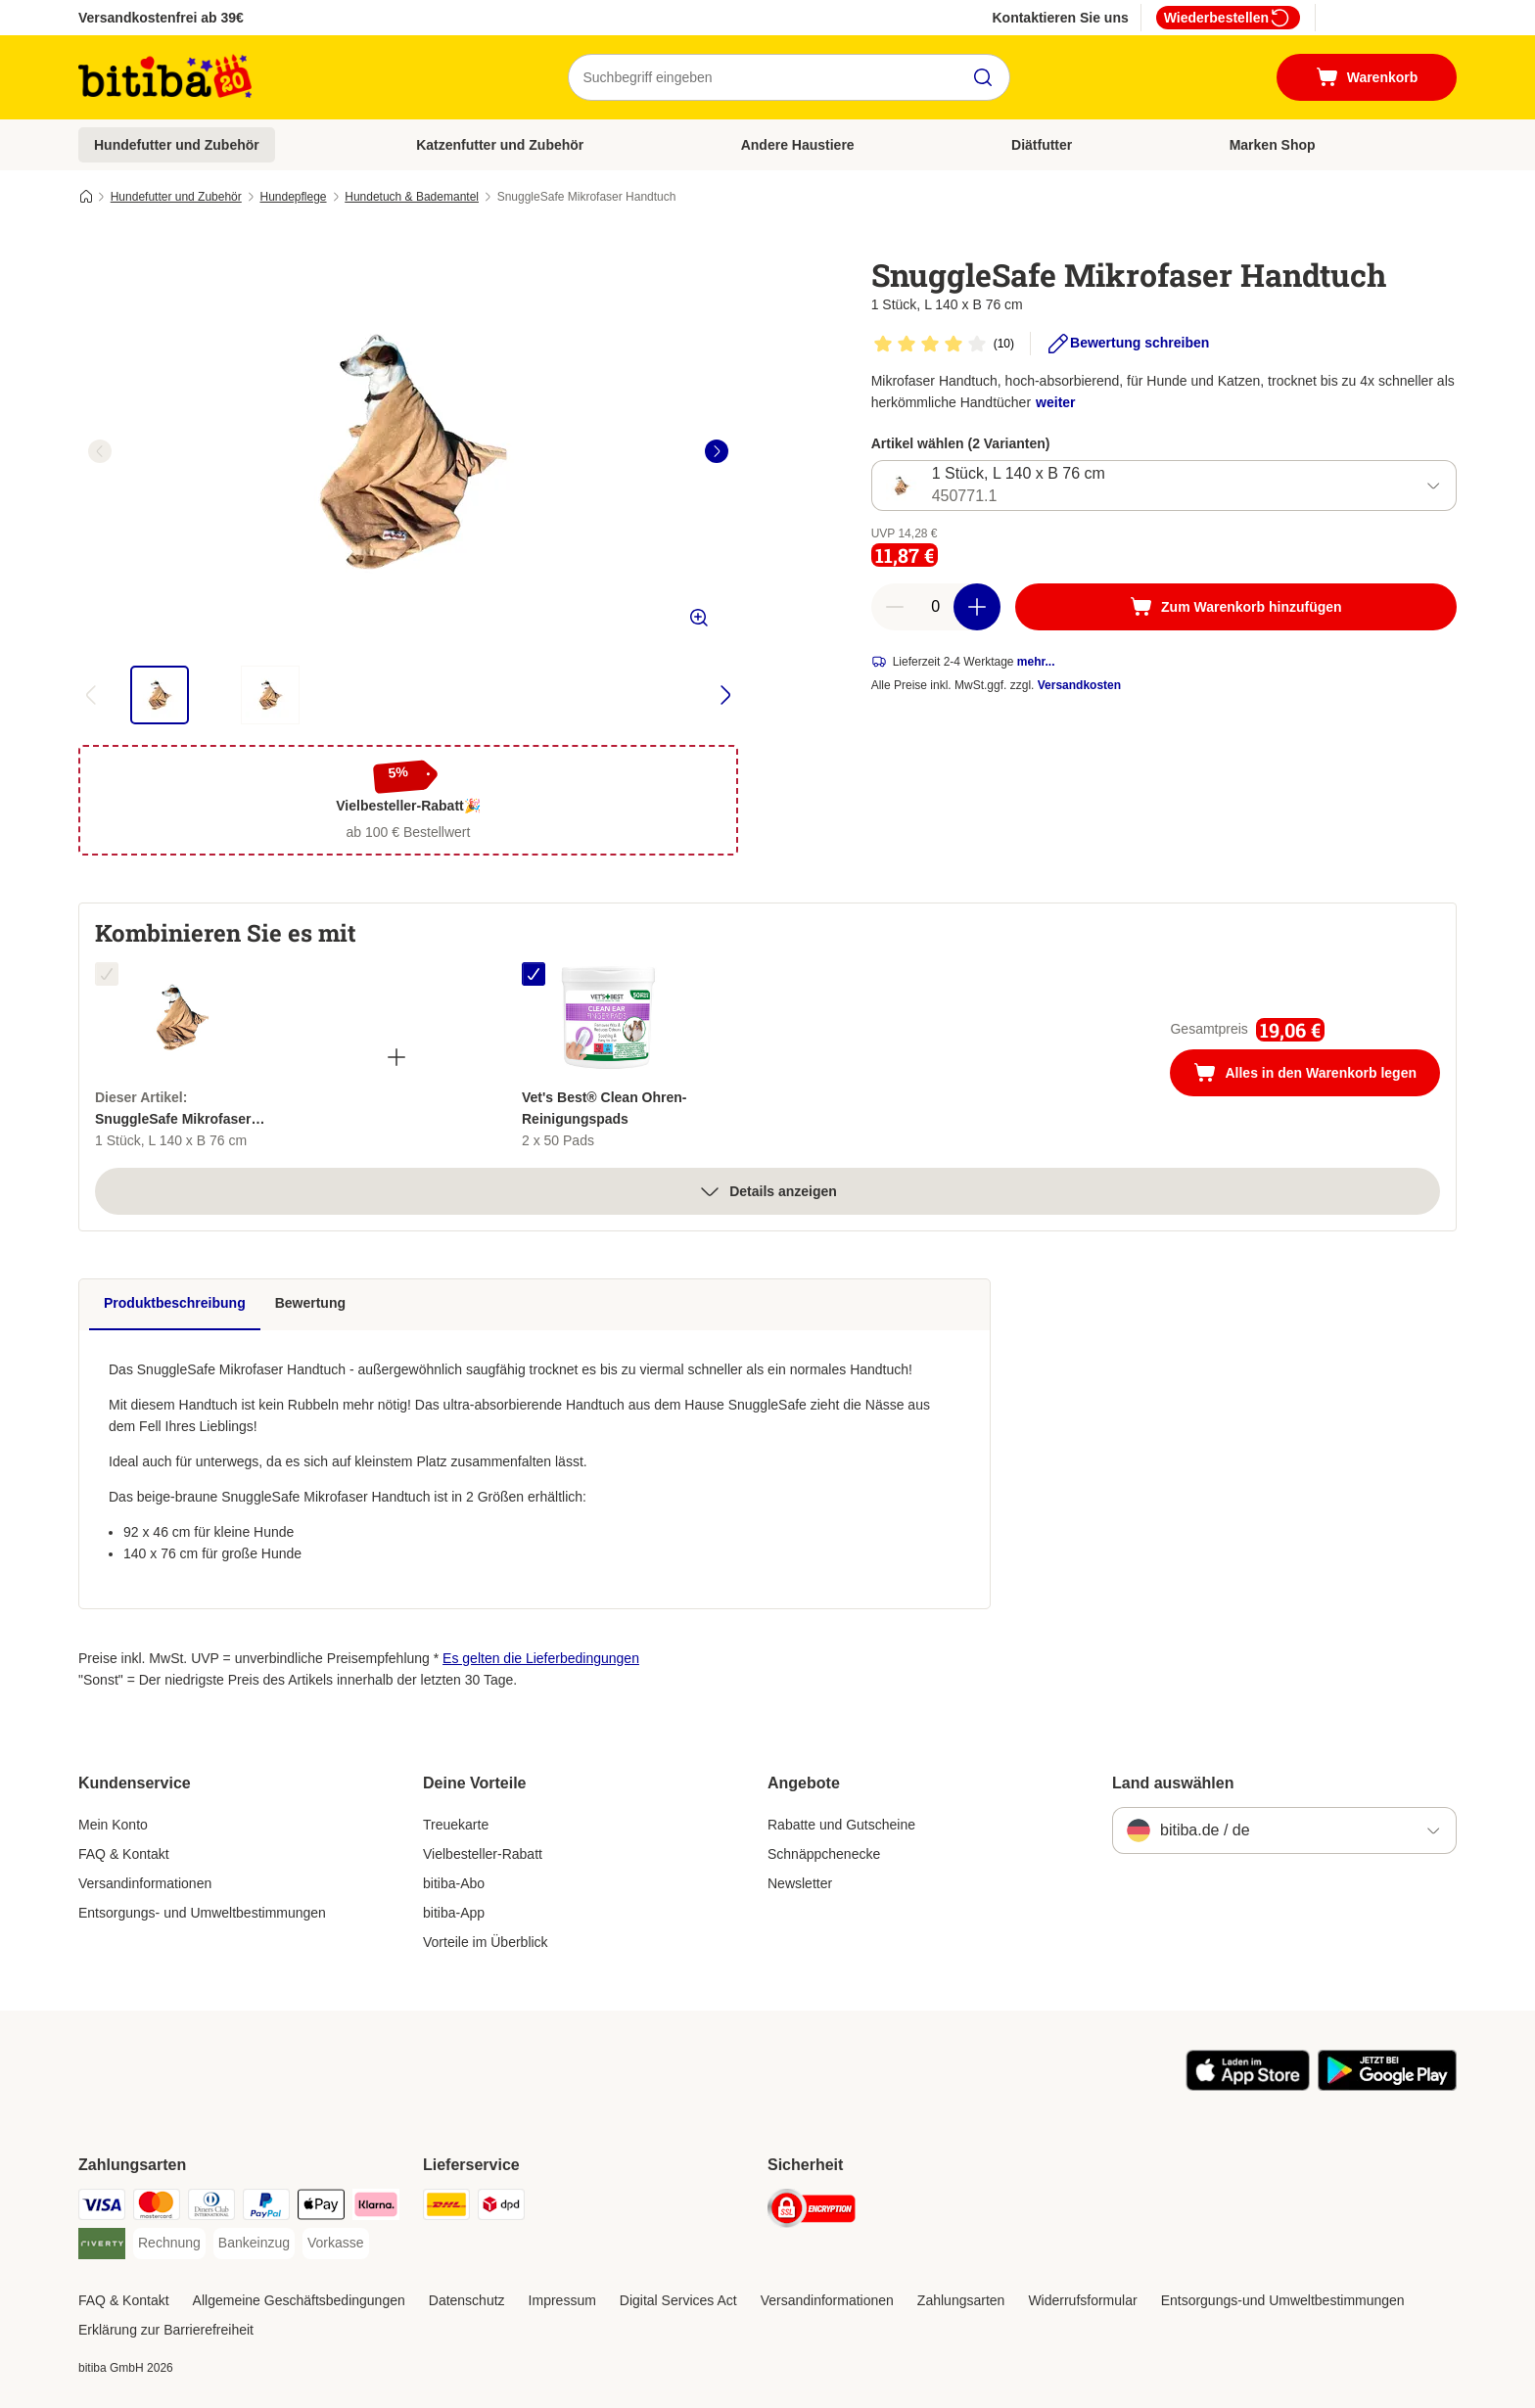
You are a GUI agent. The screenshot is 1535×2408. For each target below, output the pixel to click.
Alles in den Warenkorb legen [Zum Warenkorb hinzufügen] (1316, 1074)
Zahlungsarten (961, 2300)
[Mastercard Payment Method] (156, 2208)
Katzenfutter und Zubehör (499, 145)
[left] (100, 451)
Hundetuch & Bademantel (412, 197)
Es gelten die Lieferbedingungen (540, 1658)
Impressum (562, 2300)
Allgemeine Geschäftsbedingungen (299, 2300)
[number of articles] (936, 606)
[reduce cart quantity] (894, 606)
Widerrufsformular (1082, 2300)
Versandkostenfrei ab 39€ (161, 17)
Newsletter (800, 1883)
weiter (1055, 402)
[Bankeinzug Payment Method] (254, 2243)
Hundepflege (292, 197)
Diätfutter (1041, 145)
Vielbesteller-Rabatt (482, 1854)
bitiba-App (454, 1913)
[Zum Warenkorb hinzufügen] (1236, 606)
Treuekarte (455, 1824)
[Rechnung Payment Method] (169, 2243)
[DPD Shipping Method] (501, 2208)
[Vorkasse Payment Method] (335, 2243)
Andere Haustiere (798, 145)
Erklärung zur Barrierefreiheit (166, 2330)
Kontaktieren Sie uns (1060, 17)
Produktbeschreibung (175, 1303)
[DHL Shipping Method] (446, 2208)
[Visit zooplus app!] (1248, 2086)
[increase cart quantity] (977, 606)
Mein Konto (113, 1824)
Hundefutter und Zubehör (176, 145)
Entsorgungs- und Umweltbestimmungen (202, 1913)
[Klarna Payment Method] (375, 2208)
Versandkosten (1079, 685)
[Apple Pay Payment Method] (321, 2208)
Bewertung (310, 1303)
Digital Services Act (678, 2300)
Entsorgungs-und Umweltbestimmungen (1283, 2300)
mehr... (1036, 662)
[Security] (812, 2212)
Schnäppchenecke (824, 1854)
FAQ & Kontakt (123, 1854)
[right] (716, 451)
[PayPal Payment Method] (266, 2208)
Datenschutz (467, 2300)
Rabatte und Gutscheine (841, 1824)
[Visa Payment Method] (101, 2208)
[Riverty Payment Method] (101, 2247)
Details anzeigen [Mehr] (767, 1191)
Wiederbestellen (1228, 17)
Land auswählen (1172, 1783)
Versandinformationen (144, 1883)
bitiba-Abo (454, 1883)
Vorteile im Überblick (485, 1942)
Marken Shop (1273, 145)
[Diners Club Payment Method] (211, 2208)
